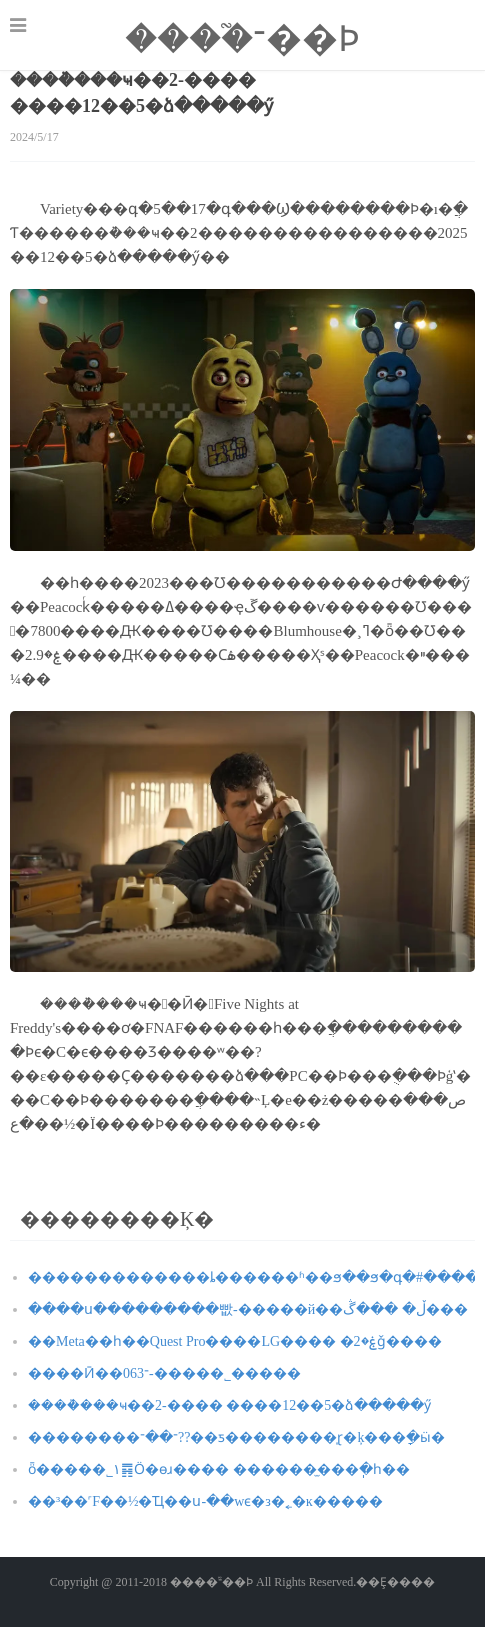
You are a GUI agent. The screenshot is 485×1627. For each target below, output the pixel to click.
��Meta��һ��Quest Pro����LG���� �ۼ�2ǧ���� (235, 1341)
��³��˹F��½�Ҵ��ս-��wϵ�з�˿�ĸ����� (205, 1501)
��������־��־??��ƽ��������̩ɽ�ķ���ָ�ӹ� (236, 1437)
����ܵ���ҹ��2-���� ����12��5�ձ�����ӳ (229, 1405)
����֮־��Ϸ (242, 39)
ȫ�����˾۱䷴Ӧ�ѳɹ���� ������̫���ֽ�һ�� (219, 1469)
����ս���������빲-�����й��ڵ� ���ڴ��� (248, 1309)
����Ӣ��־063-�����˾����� (164, 1373)
